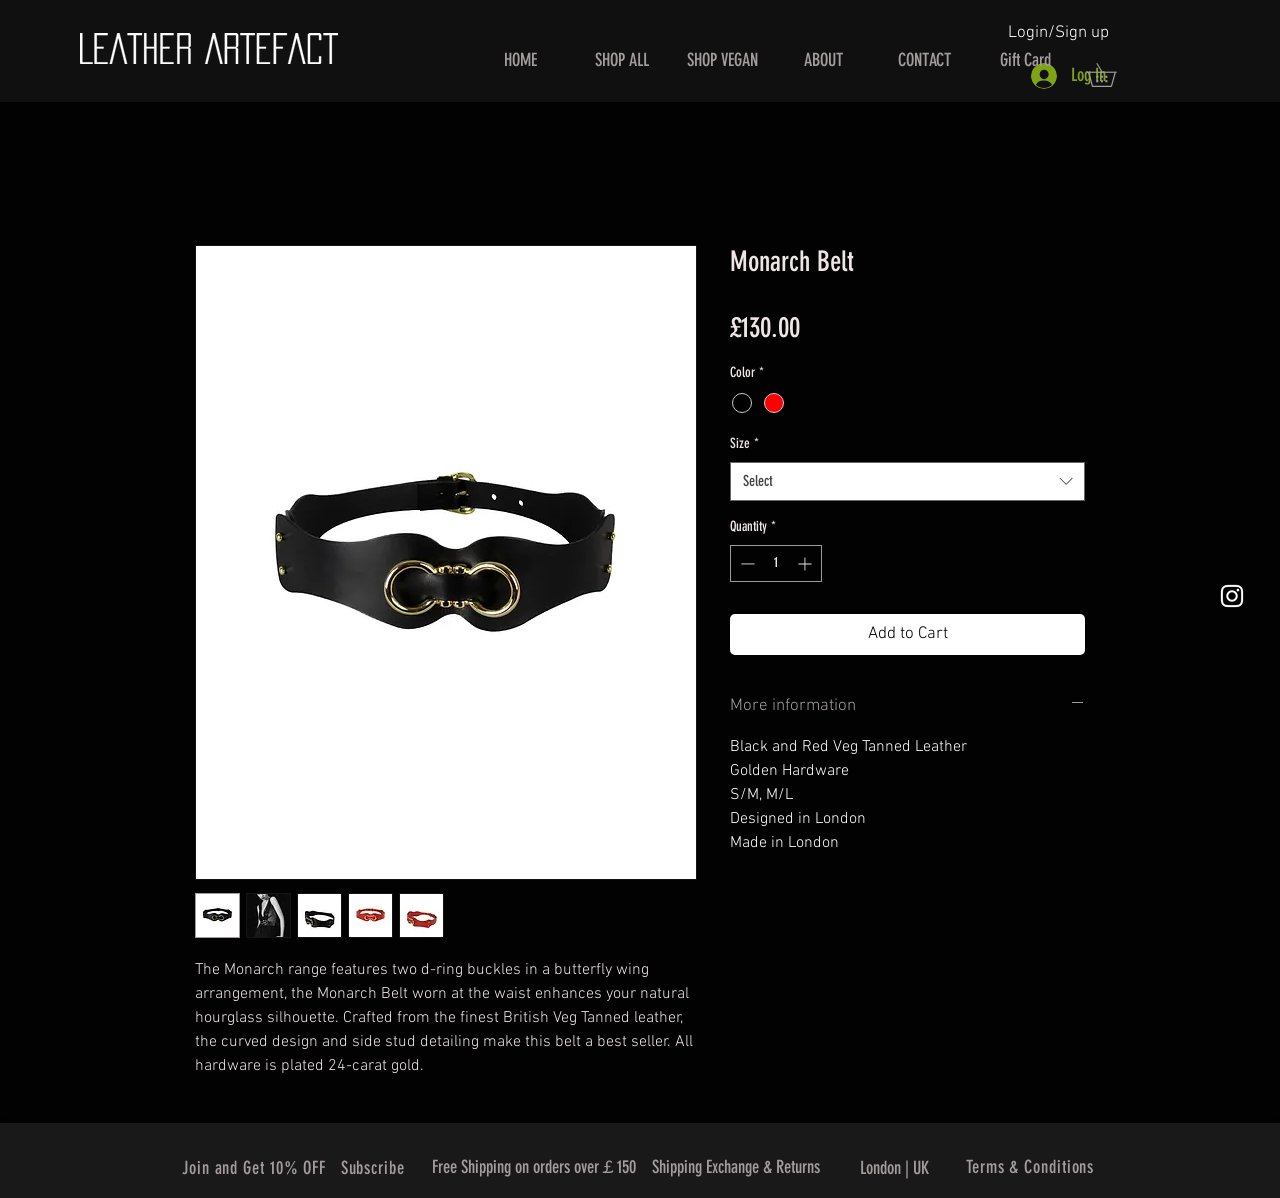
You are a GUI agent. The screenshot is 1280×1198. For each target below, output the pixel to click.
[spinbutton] (776, 563)
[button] (1113, 75)
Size (744, 443)
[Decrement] (745, 563)
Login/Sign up (1058, 33)
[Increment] (806, 563)
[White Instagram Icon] (1232, 596)
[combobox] (907, 481)
